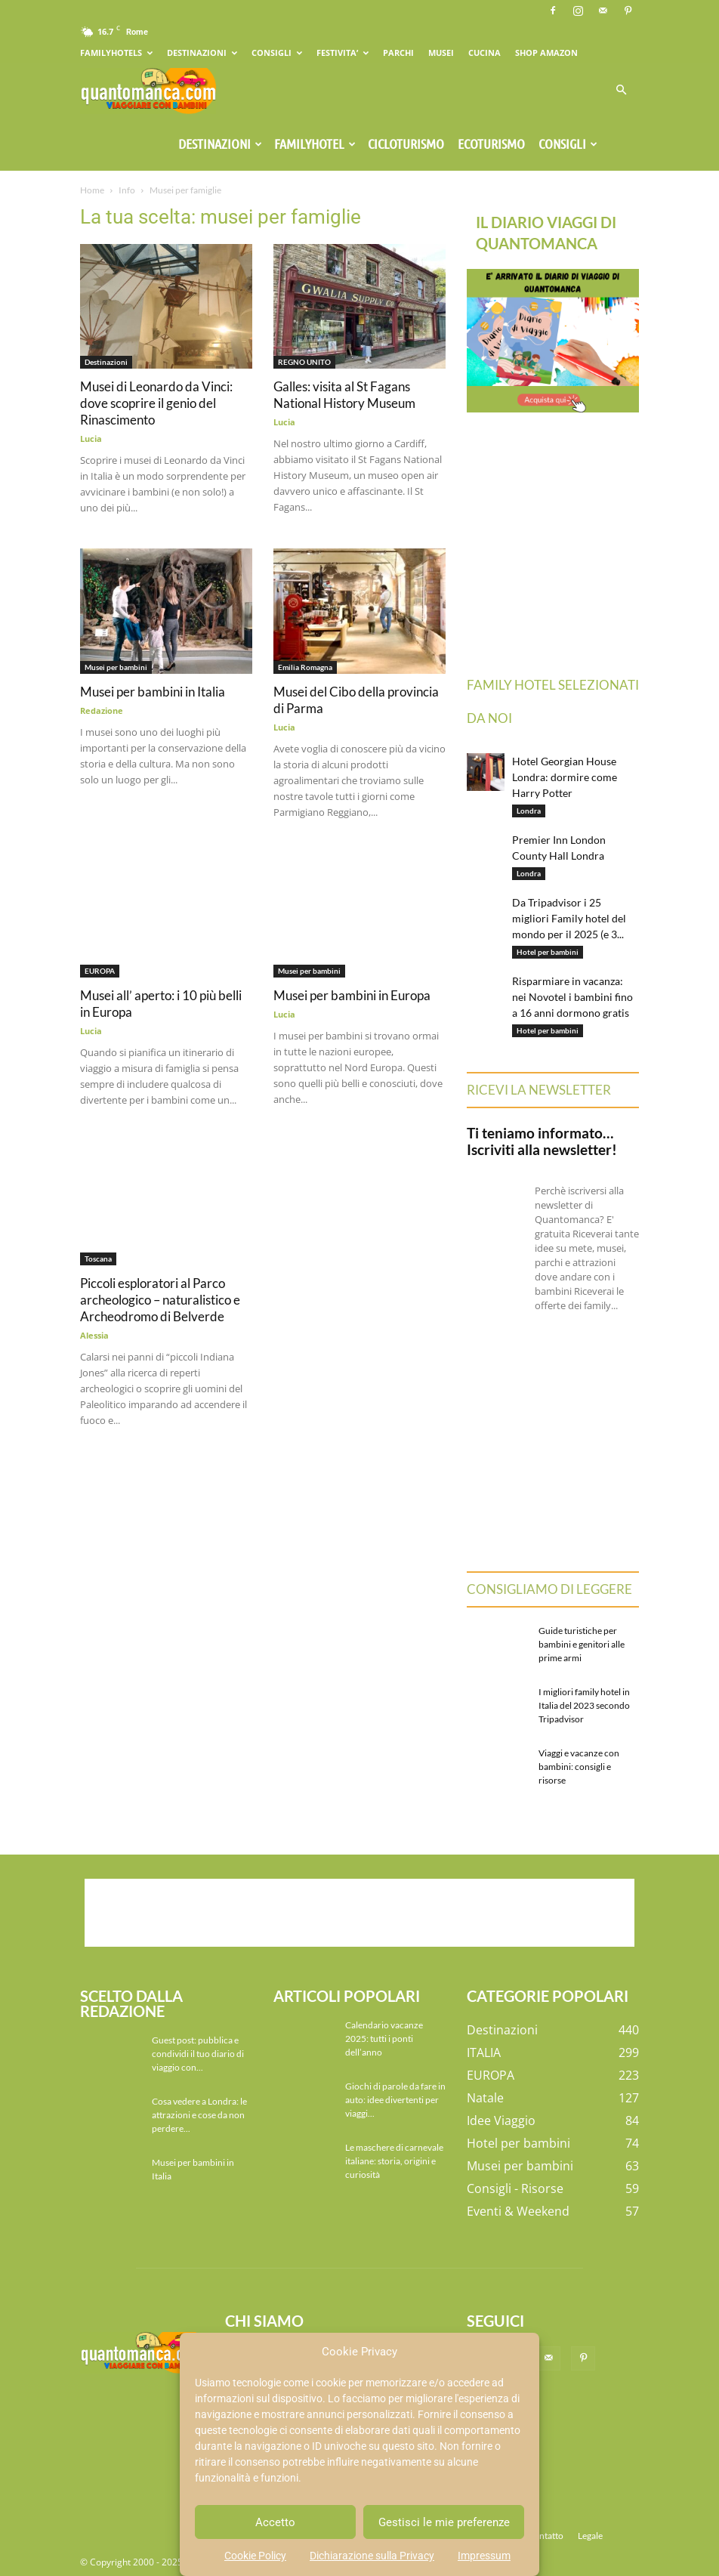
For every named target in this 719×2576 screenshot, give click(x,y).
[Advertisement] (359, 1913)
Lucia (91, 438)
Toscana (98, 1258)
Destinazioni (220, 143)
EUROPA (100, 970)
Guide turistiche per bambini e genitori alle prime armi (581, 1644)
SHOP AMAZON (546, 52)
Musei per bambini (116, 667)
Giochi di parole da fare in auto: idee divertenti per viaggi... (395, 2099)
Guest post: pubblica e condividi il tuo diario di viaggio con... (198, 2053)
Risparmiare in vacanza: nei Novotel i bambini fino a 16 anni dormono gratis (572, 996)
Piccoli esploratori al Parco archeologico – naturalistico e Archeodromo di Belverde (160, 1299)
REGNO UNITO (304, 361)
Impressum (484, 2556)
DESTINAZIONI (202, 52)
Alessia (94, 1335)
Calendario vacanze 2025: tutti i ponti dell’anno (384, 2038)
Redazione (101, 710)
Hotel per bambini (548, 951)
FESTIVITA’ (342, 52)
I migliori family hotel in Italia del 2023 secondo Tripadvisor (584, 1705)
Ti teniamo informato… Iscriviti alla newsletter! (542, 1141)
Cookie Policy (255, 2556)
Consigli (567, 143)
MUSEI (441, 52)
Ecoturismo (491, 143)
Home (92, 190)
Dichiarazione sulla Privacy (372, 2556)
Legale (590, 2535)
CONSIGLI (276, 52)
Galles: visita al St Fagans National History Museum (344, 394)
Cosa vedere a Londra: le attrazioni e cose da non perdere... (199, 2115)
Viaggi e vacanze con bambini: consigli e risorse (578, 1766)
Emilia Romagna (305, 667)
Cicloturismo (406, 143)
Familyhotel (315, 143)
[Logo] (148, 90)
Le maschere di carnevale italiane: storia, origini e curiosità (394, 2161)
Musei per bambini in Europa (351, 995)
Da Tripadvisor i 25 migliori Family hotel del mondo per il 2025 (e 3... (569, 918)
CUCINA (484, 52)
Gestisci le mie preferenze (444, 2522)
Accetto (275, 2522)
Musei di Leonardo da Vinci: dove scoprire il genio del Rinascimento (156, 403)
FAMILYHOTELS (116, 52)
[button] (621, 90)
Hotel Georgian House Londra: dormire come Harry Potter (564, 777)
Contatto (545, 2535)
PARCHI (398, 52)
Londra (529, 810)
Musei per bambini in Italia (152, 692)
